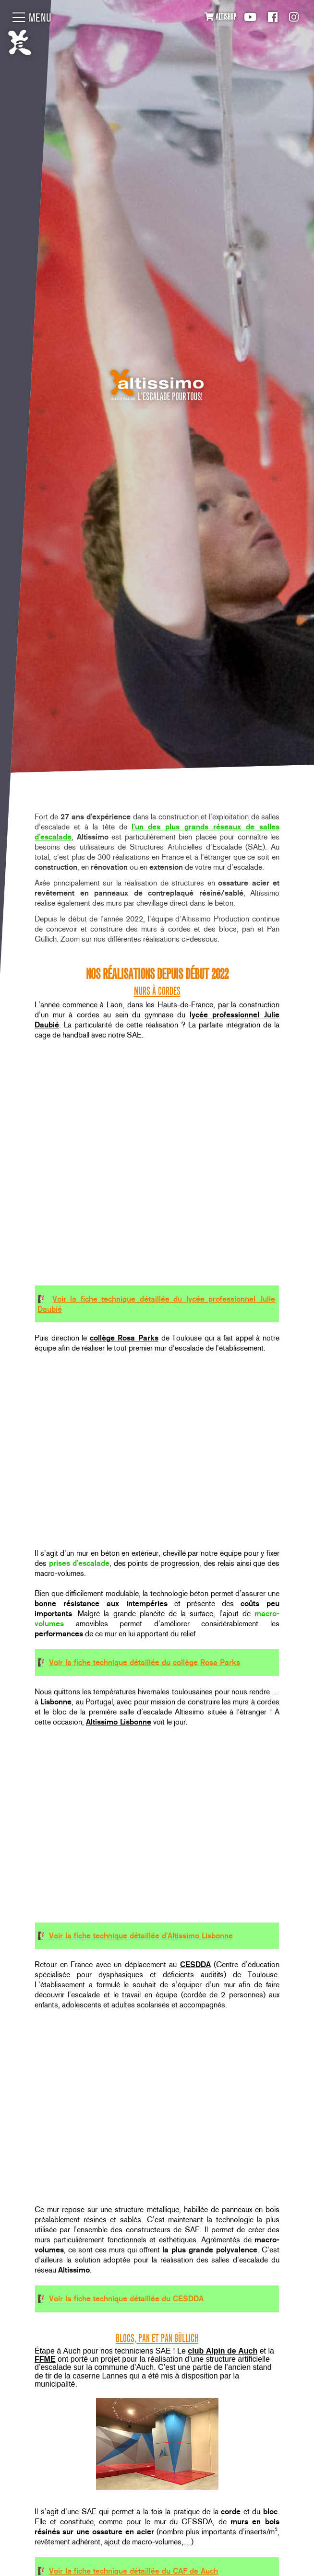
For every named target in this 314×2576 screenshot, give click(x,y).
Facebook (272, 17)
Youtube (250, 17)
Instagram (293, 17)
